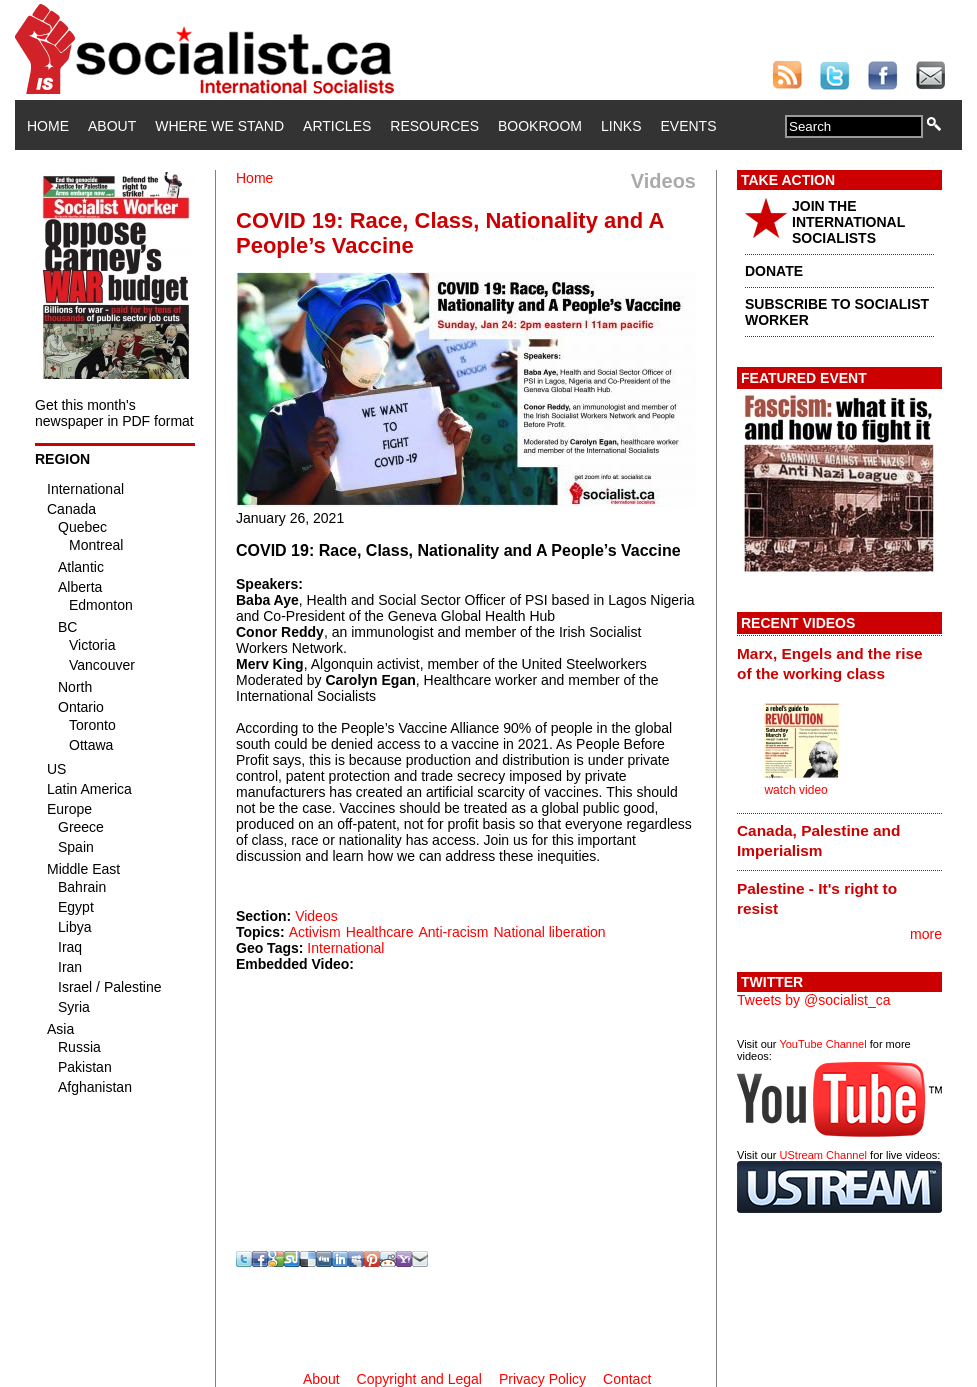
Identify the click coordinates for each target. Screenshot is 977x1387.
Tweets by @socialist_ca (814, 1000)
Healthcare (380, 932)
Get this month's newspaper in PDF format (114, 413)
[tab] (839, 663)
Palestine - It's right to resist (817, 898)
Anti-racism (453, 932)
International (345, 948)
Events (688, 126)
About (112, 126)
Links (621, 126)
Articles (337, 126)
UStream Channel (823, 1155)
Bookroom (540, 126)
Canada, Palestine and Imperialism (818, 840)
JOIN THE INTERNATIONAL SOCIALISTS (848, 222)
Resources (434, 126)
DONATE (774, 271)
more (926, 934)
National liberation (549, 932)
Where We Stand (219, 126)
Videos (316, 916)
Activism (315, 932)
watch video (795, 790)
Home (48, 126)
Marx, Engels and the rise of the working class (830, 663)
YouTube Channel (822, 1044)
